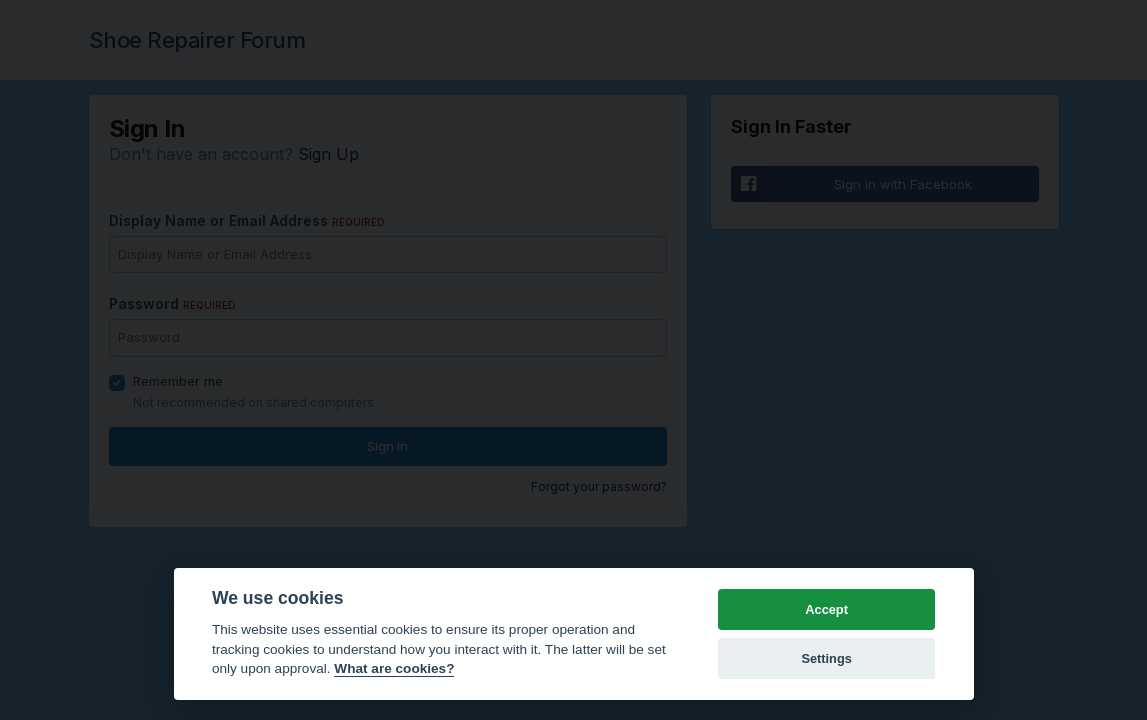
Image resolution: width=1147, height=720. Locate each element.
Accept (826, 609)
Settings (826, 658)
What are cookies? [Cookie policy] (394, 668)
